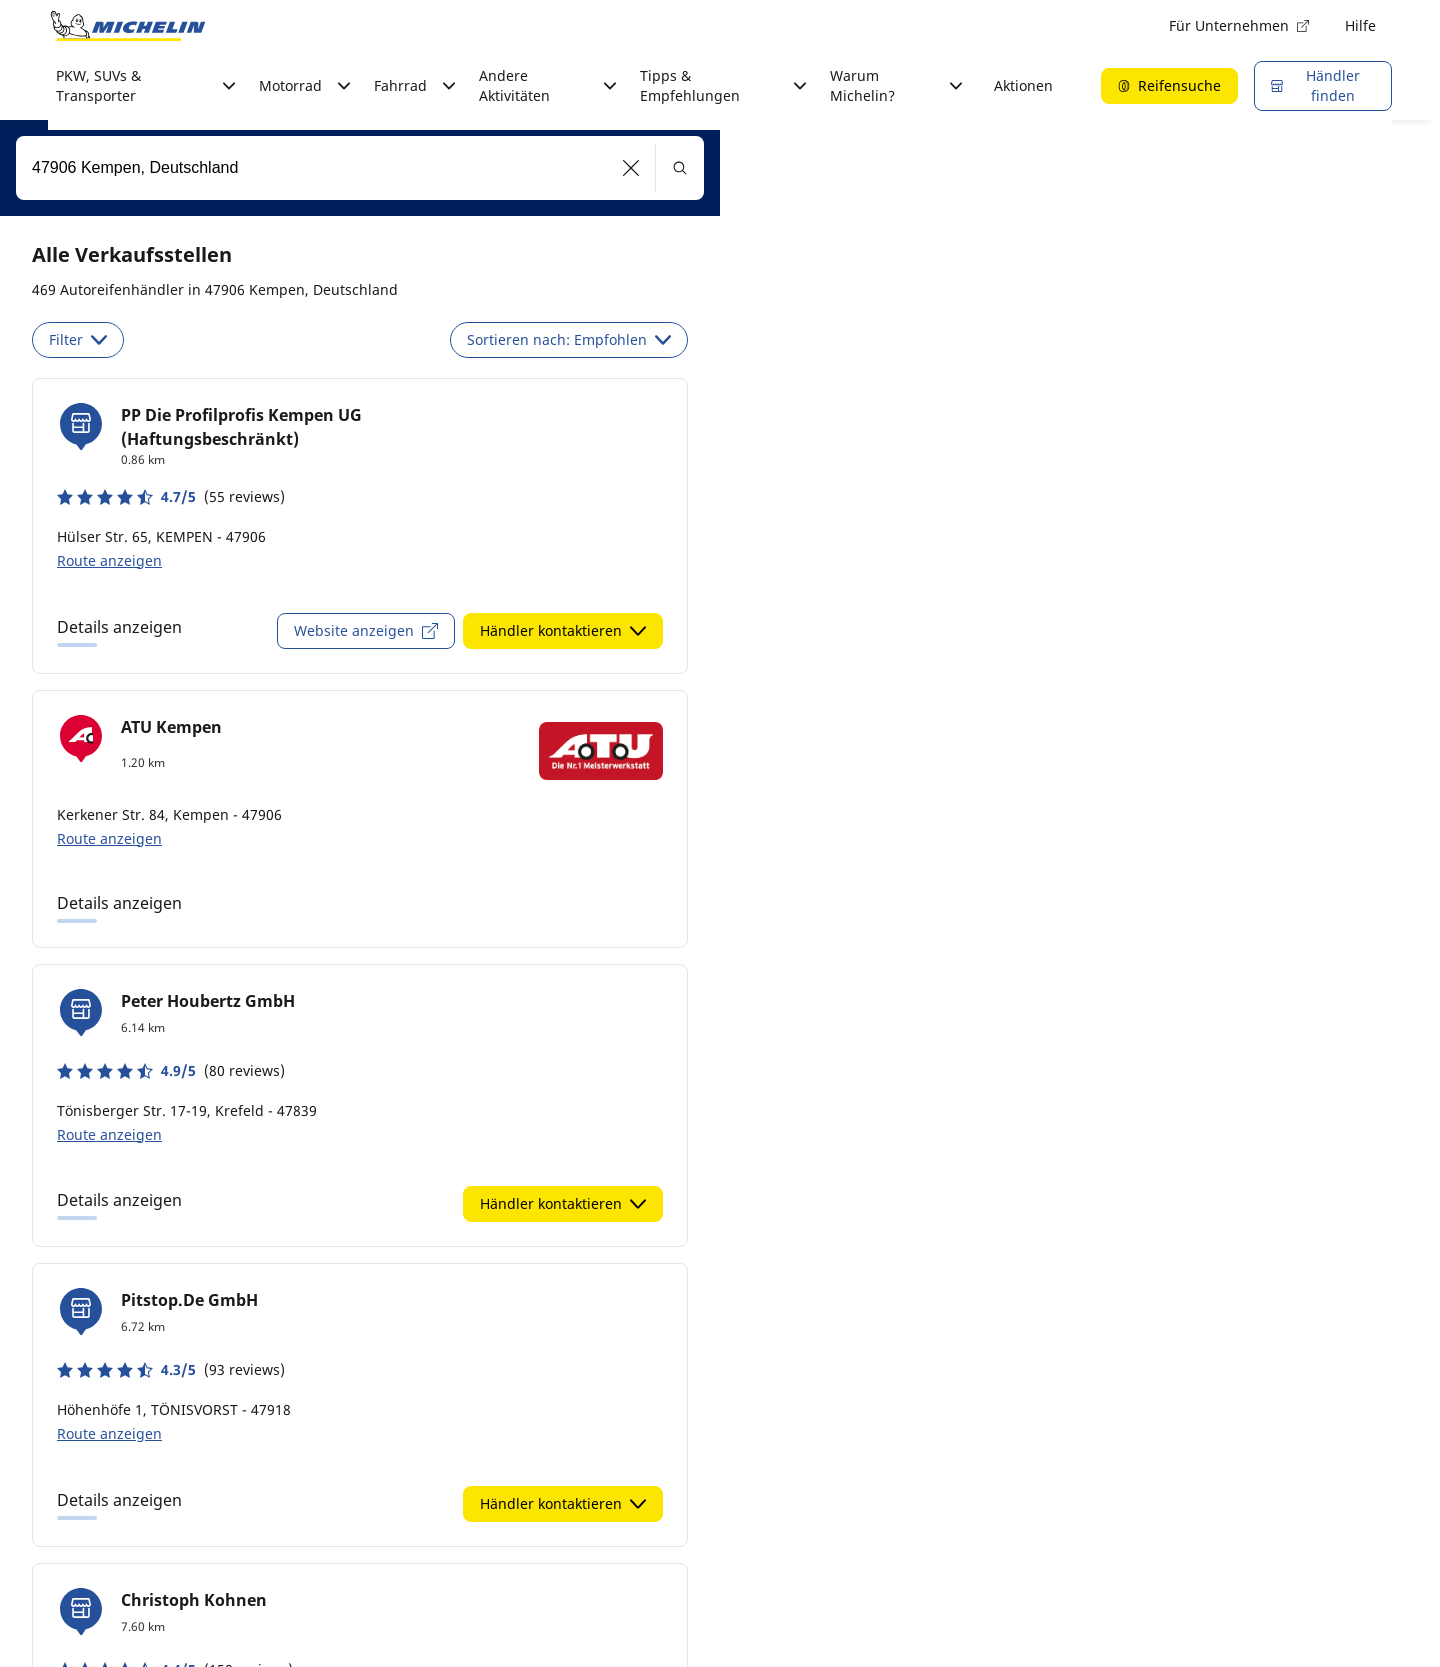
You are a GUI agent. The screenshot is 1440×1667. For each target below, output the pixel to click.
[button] (631, 168)
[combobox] (360, 168)
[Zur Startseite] (128, 26)
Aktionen (1023, 85)
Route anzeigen (109, 560)
